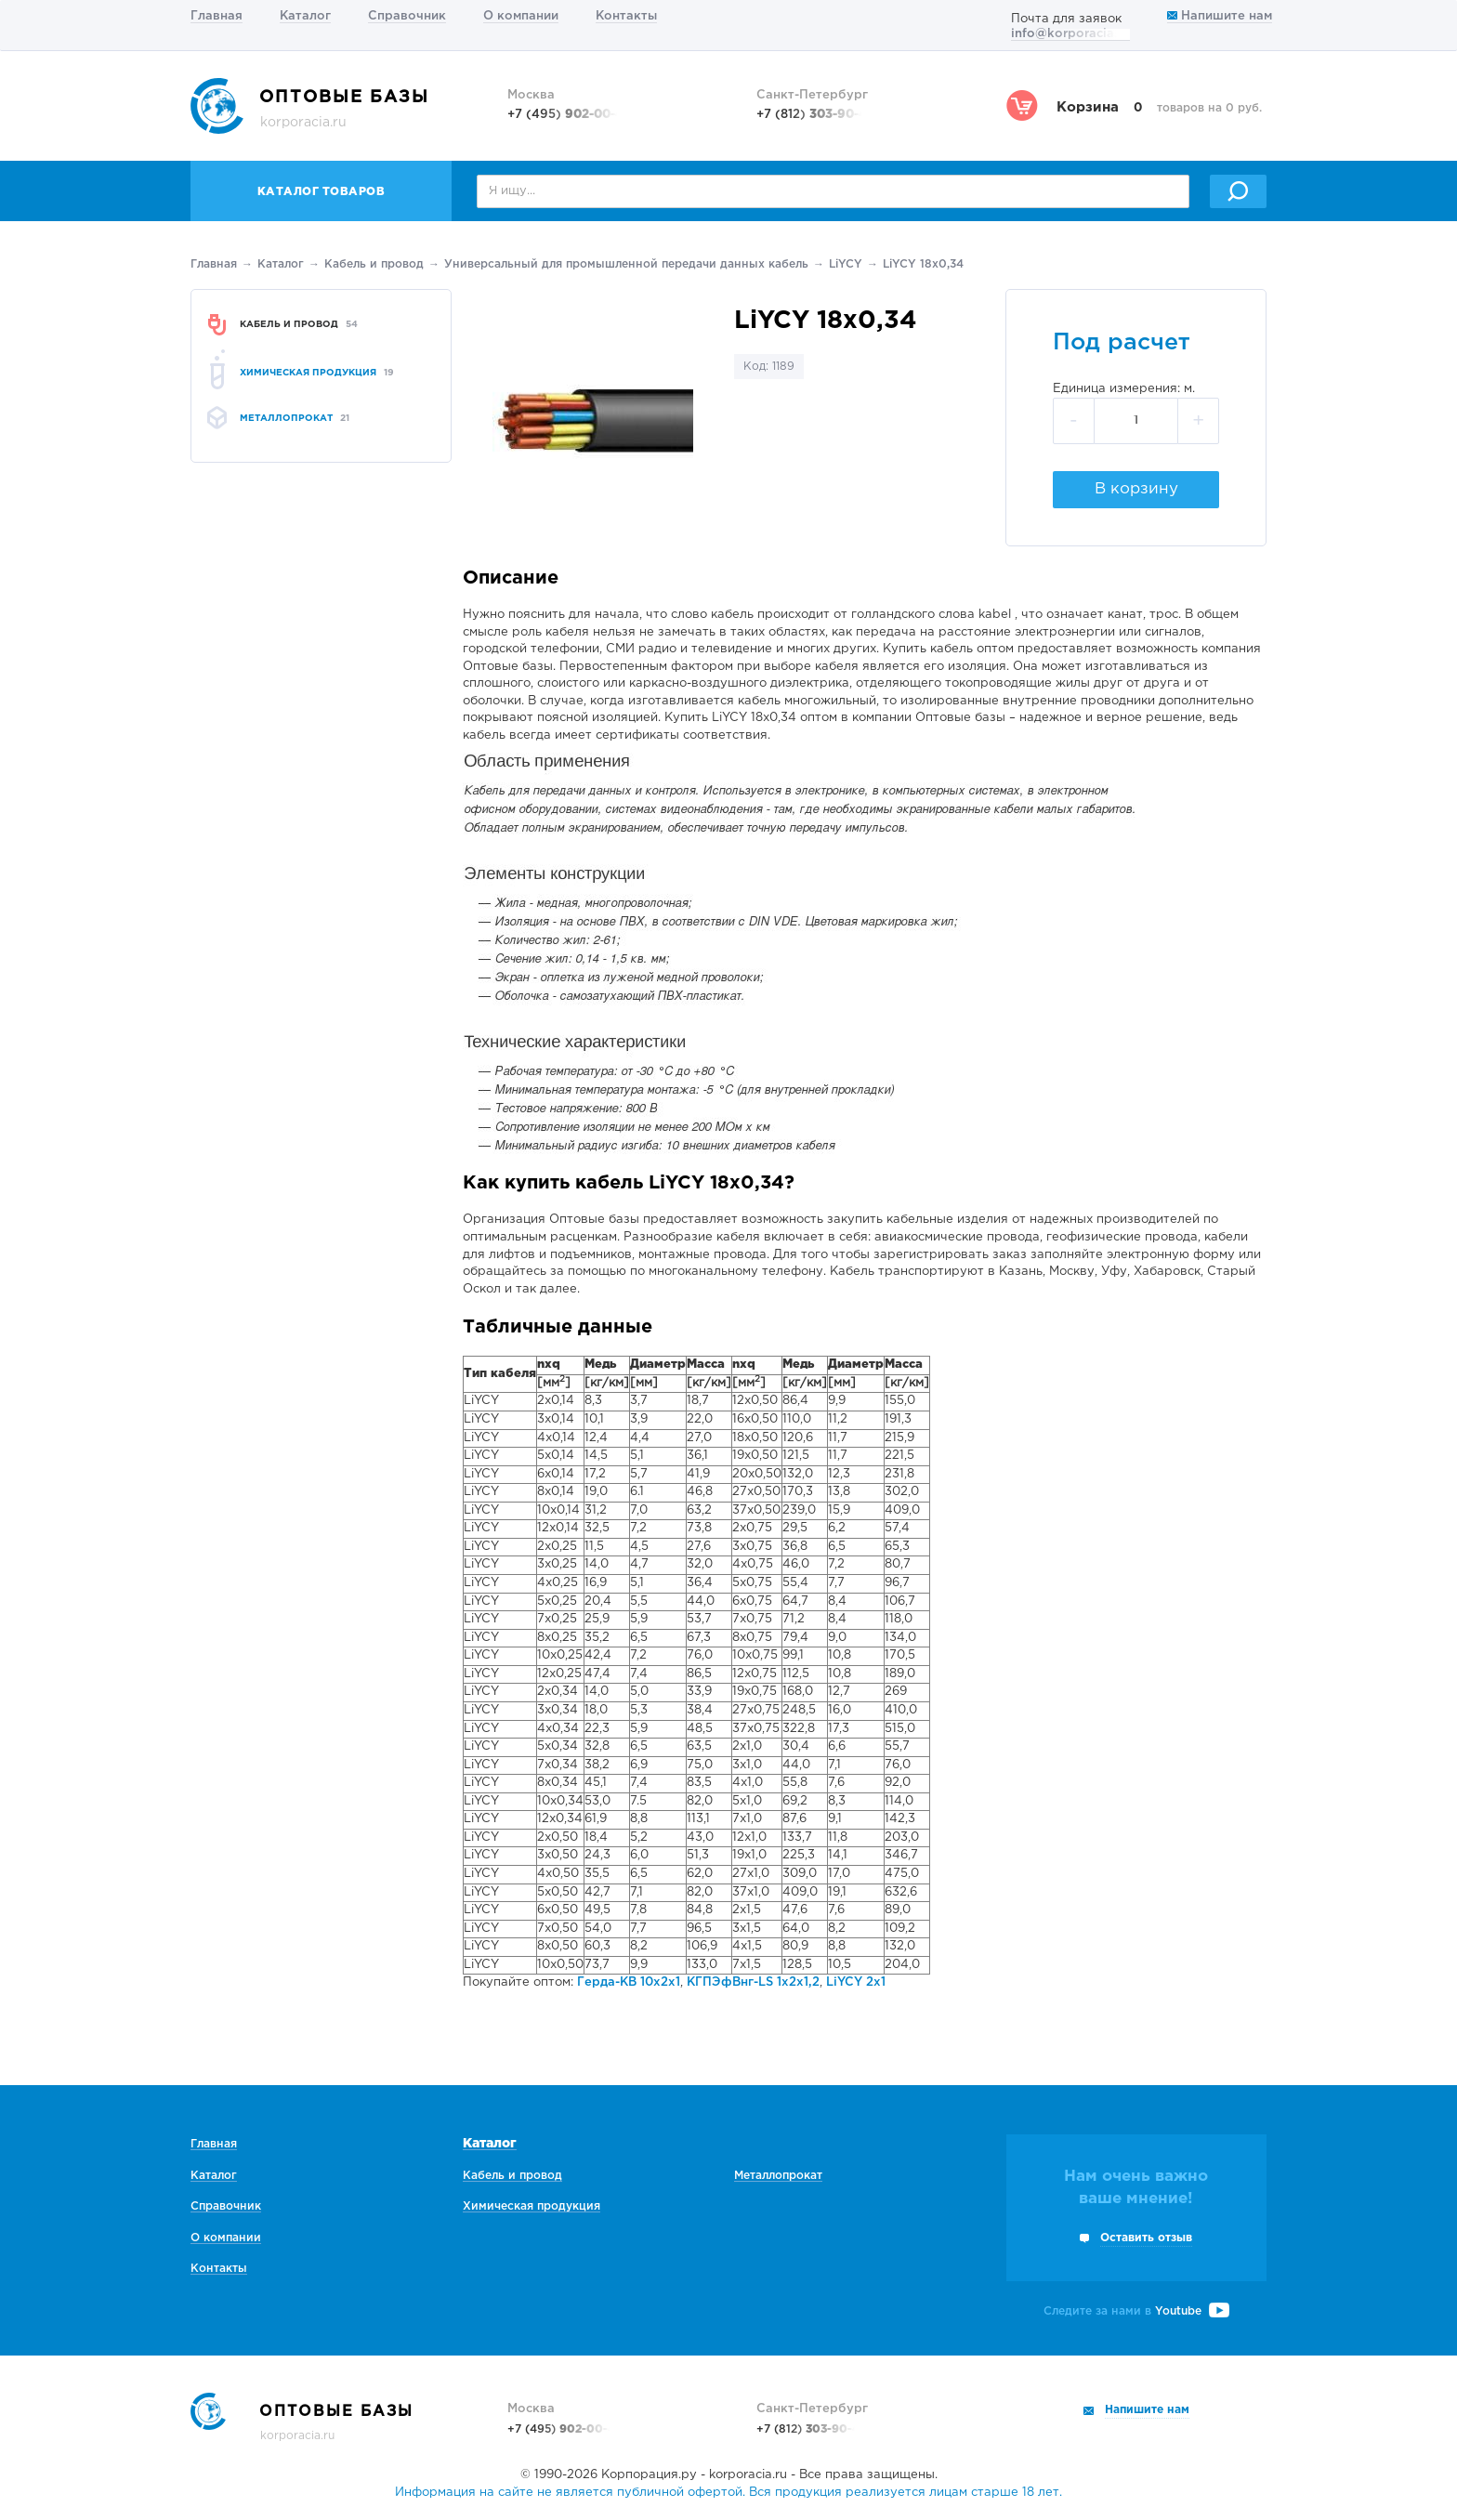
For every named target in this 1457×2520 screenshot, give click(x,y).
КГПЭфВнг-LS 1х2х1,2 (753, 1982)
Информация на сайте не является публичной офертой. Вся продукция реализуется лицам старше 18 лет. (728, 2492)
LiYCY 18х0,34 (923, 264)
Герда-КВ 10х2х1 (628, 1982)
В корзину (1136, 489)
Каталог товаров (321, 192)
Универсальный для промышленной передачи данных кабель (626, 264)
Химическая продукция (531, 2206)
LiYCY (845, 264)
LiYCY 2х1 (856, 1982)
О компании (520, 16)
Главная (216, 16)
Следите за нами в (1136, 2311)
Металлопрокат (778, 2176)
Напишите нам (1219, 16)
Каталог (305, 16)
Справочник (407, 16)
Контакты (626, 16)
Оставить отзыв (1146, 2238)
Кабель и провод (374, 264)
